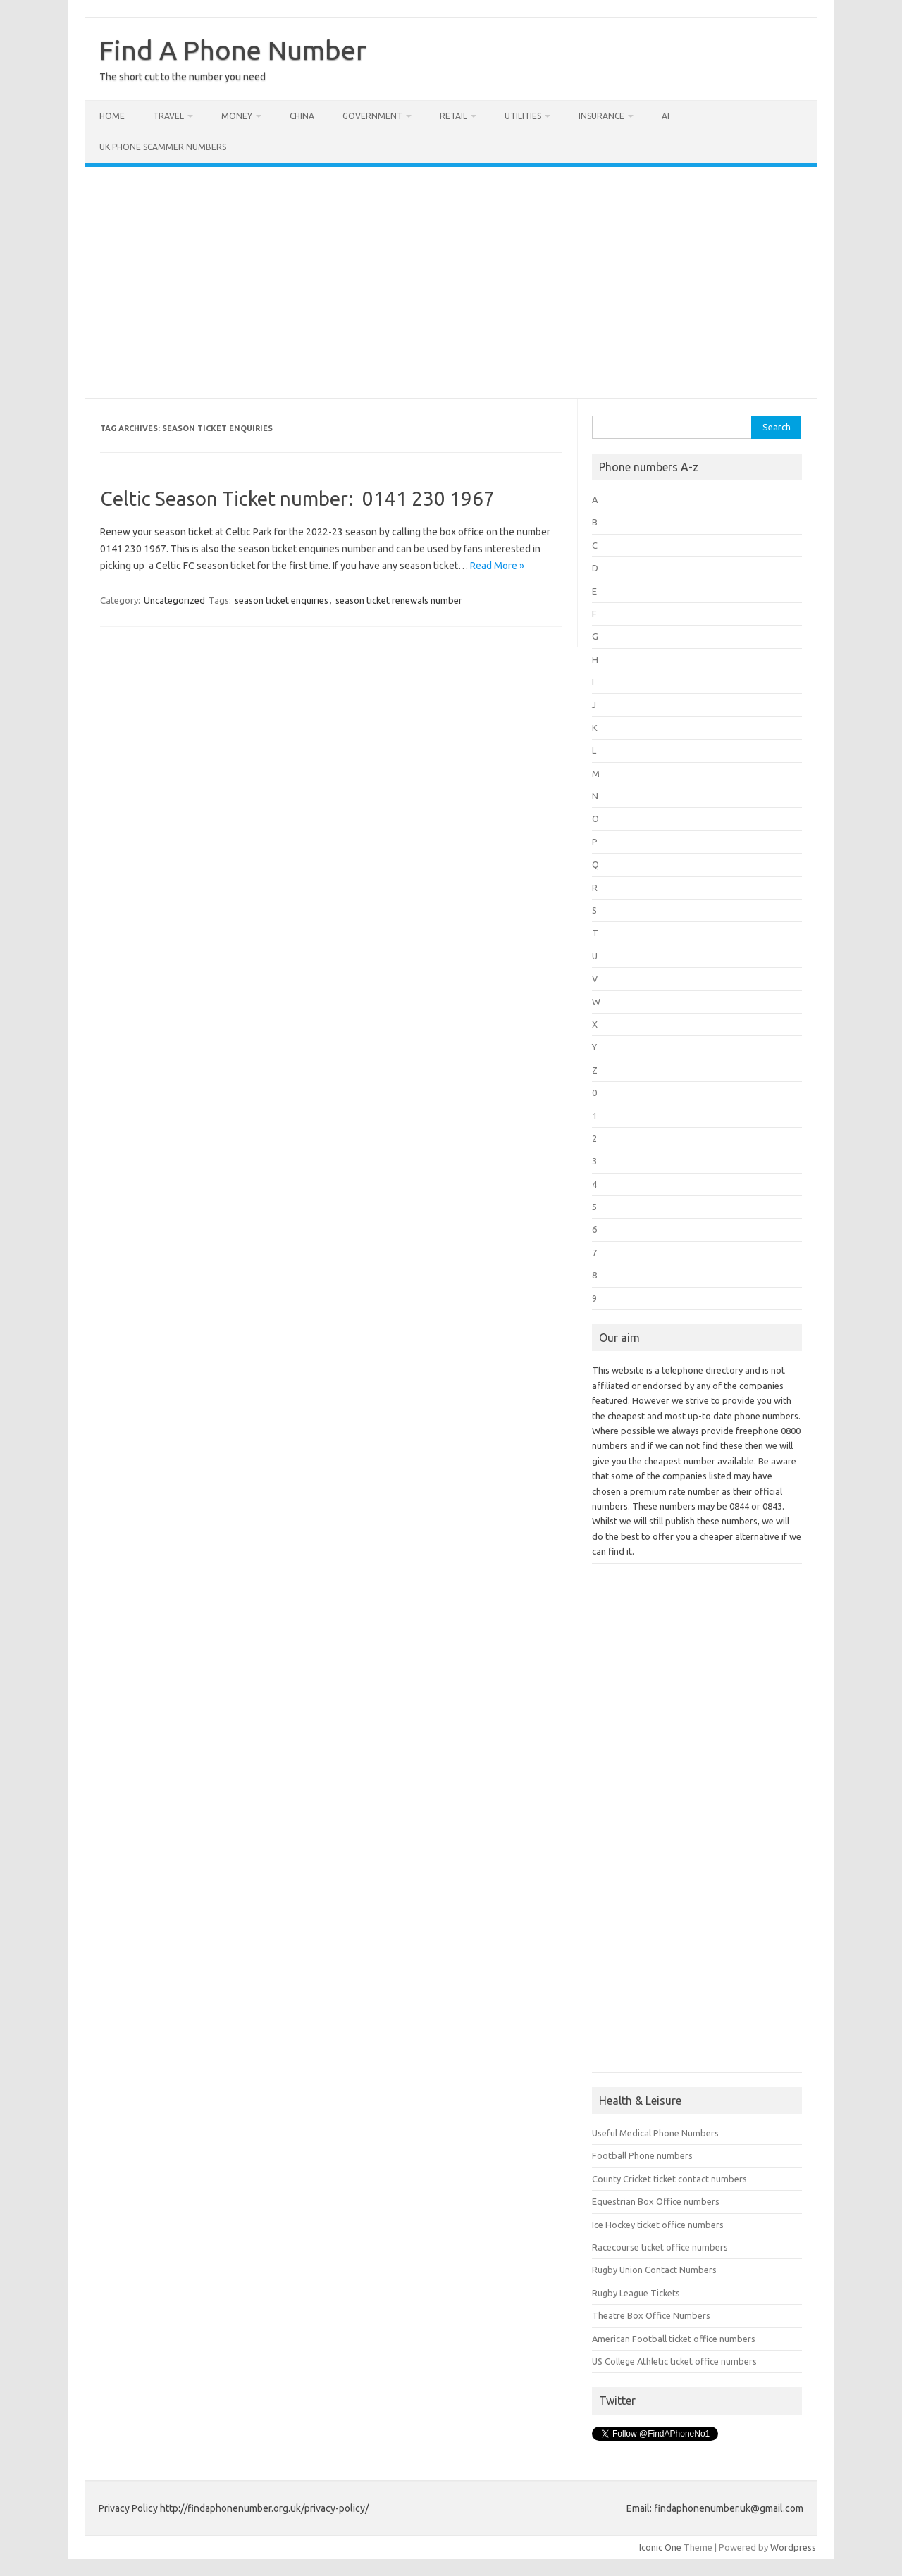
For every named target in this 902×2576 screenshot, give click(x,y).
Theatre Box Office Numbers (651, 2315)
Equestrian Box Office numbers (655, 2201)
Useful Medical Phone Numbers (655, 2133)
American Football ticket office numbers (673, 2339)
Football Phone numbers (642, 2155)
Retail (453, 115)
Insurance (601, 115)
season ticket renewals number (398, 600)
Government (372, 115)
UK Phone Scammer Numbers (162, 146)
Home (112, 115)
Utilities (523, 115)
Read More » (497, 565)
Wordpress (793, 2547)
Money (236, 115)
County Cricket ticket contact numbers (669, 2179)
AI (665, 115)
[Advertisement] (451, 282)
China (302, 115)
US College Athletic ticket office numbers (674, 2361)
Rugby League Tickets (636, 2293)
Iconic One (660, 2547)
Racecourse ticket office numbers (660, 2247)
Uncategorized (174, 600)
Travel (168, 115)
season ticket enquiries (281, 600)
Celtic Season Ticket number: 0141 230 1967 (297, 498)
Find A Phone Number (232, 50)
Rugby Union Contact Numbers (654, 2270)
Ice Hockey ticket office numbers (658, 2224)
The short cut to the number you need (182, 76)
